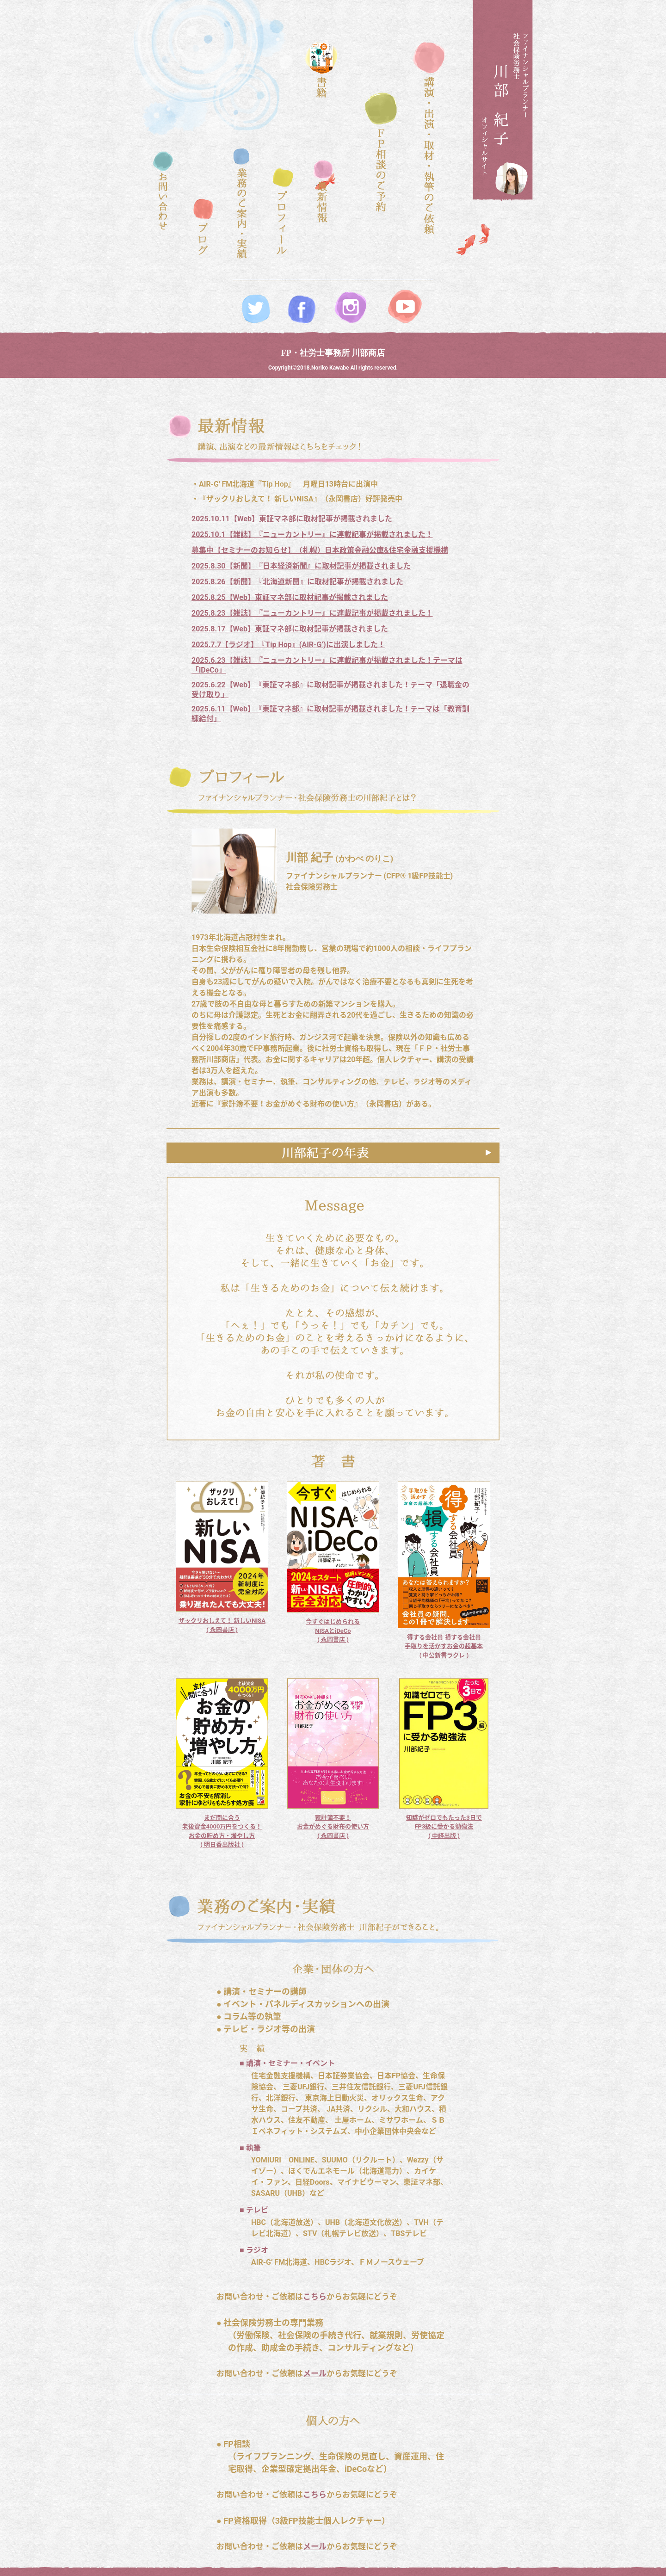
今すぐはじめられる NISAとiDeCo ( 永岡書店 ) (333, 1630)
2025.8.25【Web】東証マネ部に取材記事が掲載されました (289, 597)
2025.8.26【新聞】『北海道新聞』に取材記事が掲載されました (297, 581)
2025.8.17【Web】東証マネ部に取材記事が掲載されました (289, 628)
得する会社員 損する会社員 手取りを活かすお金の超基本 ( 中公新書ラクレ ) (444, 1646)
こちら (315, 2296)
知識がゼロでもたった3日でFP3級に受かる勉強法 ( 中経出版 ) (443, 1826)
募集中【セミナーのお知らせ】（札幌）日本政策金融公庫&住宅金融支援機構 (319, 550)
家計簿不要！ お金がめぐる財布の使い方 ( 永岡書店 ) (333, 1826)
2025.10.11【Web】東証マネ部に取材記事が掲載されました (291, 518)
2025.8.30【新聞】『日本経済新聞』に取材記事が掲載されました (301, 566)
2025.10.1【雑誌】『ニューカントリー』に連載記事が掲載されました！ (312, 534)
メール (315, 2373)
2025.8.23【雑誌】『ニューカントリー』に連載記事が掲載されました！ (312, 613)
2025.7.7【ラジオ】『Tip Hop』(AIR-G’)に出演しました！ (288, 644)
